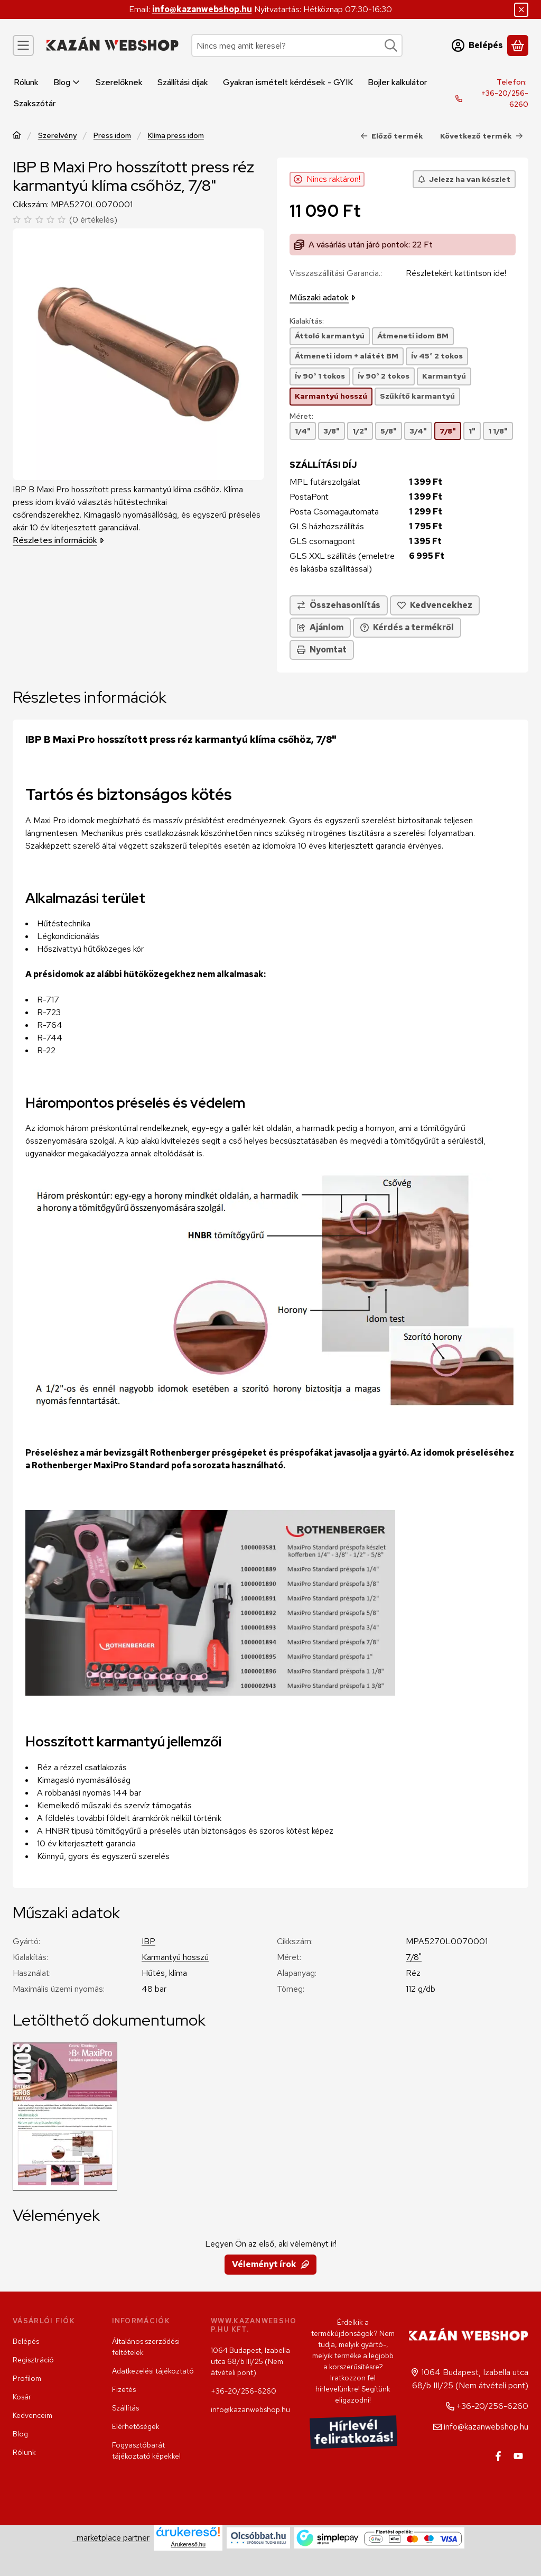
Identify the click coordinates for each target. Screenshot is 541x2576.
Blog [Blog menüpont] (67, 82)
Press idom (112, 135)
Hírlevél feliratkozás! (353, 2432)
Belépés (26, 2341)
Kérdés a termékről (407, 627)
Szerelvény (57, 135)
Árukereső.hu (188, 2544)
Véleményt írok (270, 2264)
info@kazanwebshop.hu (202, 9)
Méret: (301, 416)
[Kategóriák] (23, 45)
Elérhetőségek (136, 2426)
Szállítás (125, 2408)
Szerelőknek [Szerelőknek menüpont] (119, 82)
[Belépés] (477, 45)
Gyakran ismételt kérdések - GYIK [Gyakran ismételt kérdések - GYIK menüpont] (288, 82)
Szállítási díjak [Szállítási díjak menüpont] (182, 82)
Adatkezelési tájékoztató (153, 2371)
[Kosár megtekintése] (517, 45)
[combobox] (297, 45)
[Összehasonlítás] (339, 605)
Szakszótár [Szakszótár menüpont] (34, 103)
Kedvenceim (32, 2415)
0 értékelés (94, 219)
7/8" (414, 1957)
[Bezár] (521, 10)
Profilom (27, 2378)
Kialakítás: (307, 321)
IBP (148, 1941)
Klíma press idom (176, 135)
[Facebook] (498, 2456)
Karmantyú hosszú (175, 1957)
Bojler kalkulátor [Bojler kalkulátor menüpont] (397, 82)
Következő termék (481, 136)
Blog (20, 2434)
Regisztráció (33, 2360)
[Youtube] (518, 2456)
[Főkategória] (17, 136)
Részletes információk (58, 540)
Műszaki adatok (323, 297)
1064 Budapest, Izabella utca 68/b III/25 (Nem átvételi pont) (250, 2361)
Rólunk (24, 2452)
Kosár (22, 2397)
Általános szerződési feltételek (146, 2346)
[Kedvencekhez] (435, 605)
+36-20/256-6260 (504, 98)
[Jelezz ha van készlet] (464, 179)
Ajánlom (320, 627)
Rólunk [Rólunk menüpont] (26, 82)
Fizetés (124, 2389)
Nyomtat (322, 649)
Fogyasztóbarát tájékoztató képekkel (146, 2450)
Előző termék (391, 136)
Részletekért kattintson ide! (456, 273)
